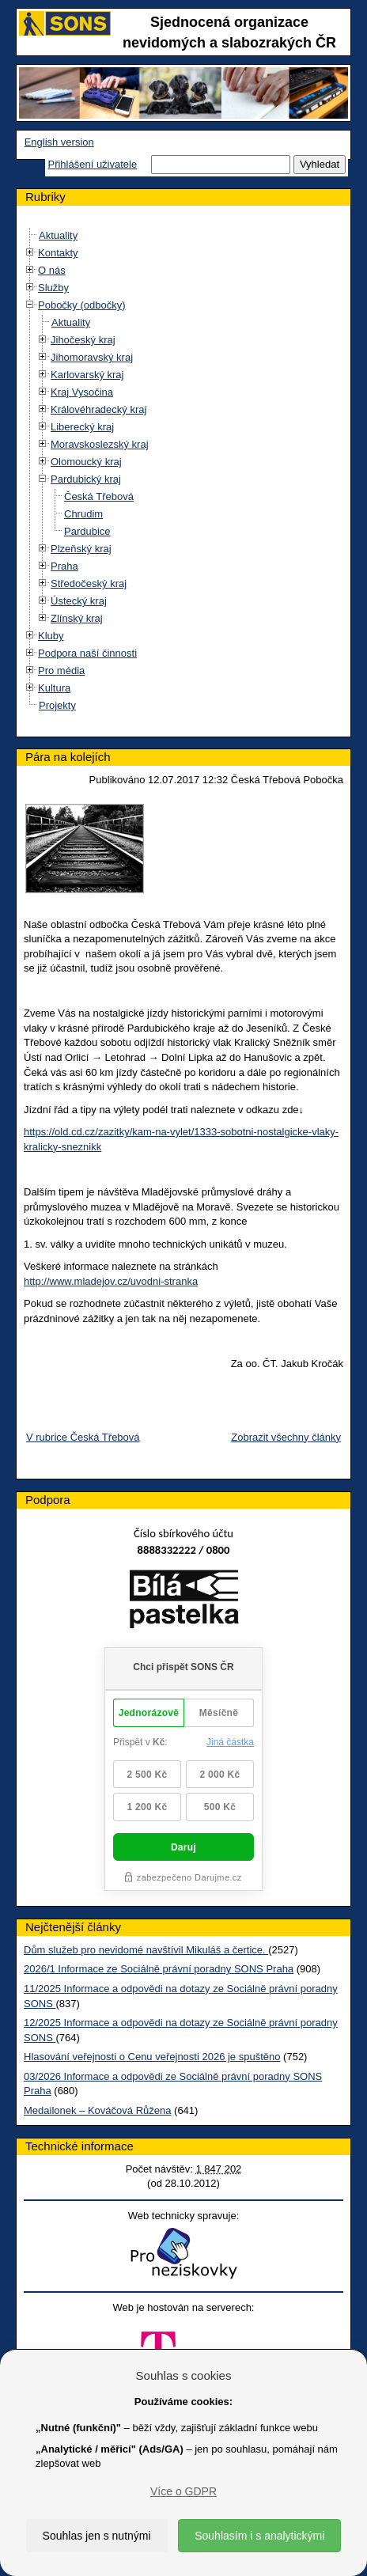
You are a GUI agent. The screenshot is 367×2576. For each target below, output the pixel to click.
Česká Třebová (99, 496)
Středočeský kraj (89, 583)
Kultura (54, 688)
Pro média (61, 670)
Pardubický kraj (86, 479)
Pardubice (87, 531)
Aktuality (58, 235)
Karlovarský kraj (87, 375)
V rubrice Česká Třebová (83, 1437)
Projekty (57, 705)
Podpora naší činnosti (87, 653)
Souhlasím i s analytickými (259, 2535)
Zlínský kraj (77, 618)
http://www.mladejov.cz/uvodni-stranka (111, 1281)
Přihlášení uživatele (92, 164)
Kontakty (58, 253)
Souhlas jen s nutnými (97, 2535)
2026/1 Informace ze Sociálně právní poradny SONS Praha (158, 1969)
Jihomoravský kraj (92, 357)
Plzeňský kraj (81, 549)
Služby (53, 288)
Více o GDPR (183, 2491)
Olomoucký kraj (86, 462)
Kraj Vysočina (82, 392)
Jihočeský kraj (83, 340)
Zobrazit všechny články (286, 1437)
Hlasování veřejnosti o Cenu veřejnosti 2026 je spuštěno (152, 2057)
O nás (52, 270)
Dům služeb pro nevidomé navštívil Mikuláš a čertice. (146, 1950)
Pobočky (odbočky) (82, 305)
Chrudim (83, 514)
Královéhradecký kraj (98, 409)
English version (59, 142)
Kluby (51, 636)
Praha (64, 566)
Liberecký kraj (82, 427)
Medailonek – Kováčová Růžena (97, 2110)
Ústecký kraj (79, 601)
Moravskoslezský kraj (100, 444)
